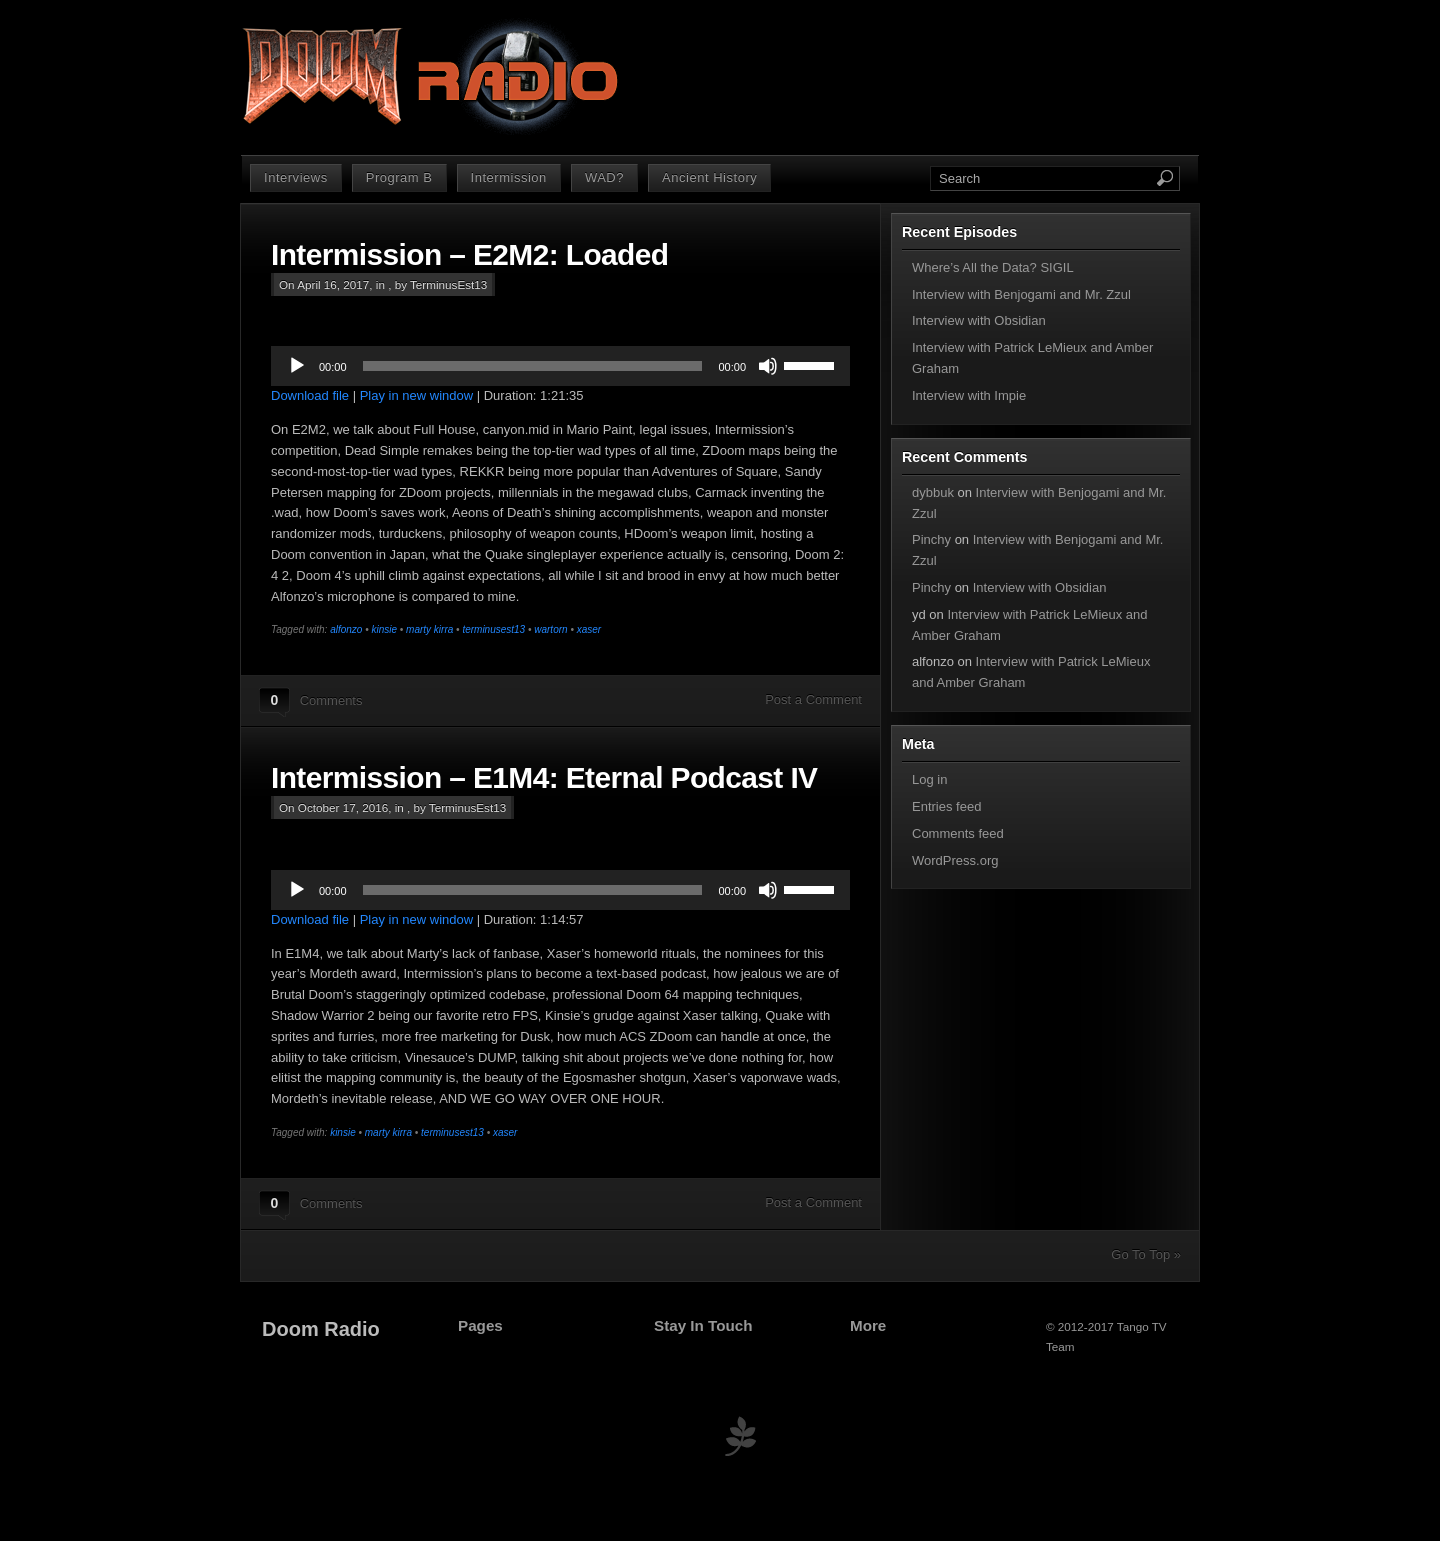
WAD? (604, 177)
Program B (399, 177)
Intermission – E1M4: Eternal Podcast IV (544, 777)
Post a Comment (813, 699)
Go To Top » (1146, 1254)
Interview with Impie (969, 395)
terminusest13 (493, 629)
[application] (560, 366)
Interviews (296, 177)
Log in (929, 779)
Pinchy (931, 539)
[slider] (533, 366)
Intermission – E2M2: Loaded (469, 254)
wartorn (550, 629)
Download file (310, 395)
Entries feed (946, 806)
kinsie (384, 629)
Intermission (509, 177)
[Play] (297, 366)
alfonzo (346, 629)
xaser (589, 629)
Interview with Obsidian (979, 320)
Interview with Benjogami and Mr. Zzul (1021, 294)
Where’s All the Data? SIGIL (993, 267)
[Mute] (768, 366)
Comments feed (958, 833)
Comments (331, 700)
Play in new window (416, 395)
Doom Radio (321, 1329)
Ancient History (709, 177)
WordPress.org (955, 860)
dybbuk (933, 492)
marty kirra (429, 629)
